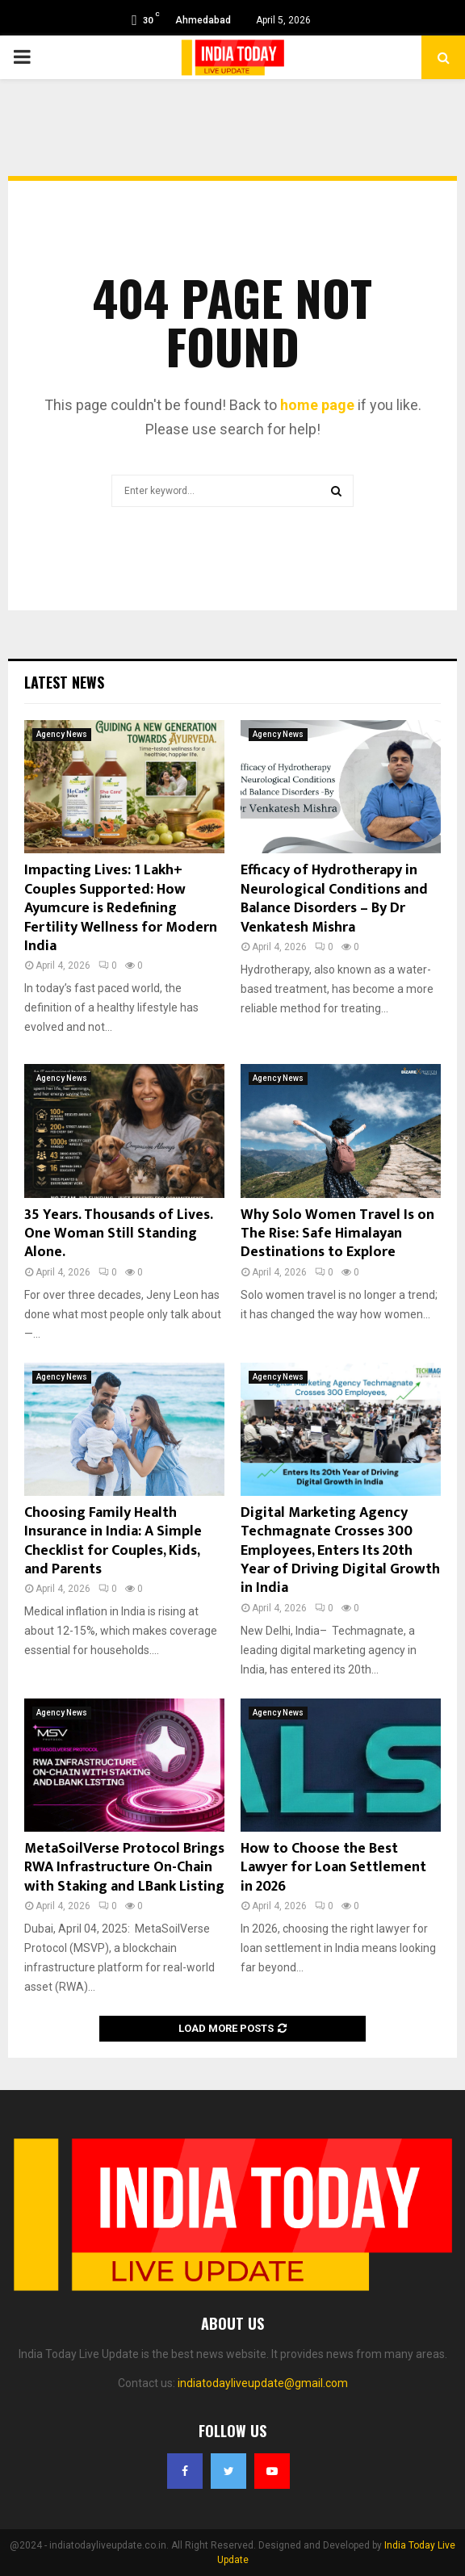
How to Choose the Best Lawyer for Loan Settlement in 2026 (333, 1868)
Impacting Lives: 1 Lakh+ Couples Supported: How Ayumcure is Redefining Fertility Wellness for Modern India (120, 908)
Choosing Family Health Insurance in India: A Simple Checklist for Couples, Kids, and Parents (113, 1541)
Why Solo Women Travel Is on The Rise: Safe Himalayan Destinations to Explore (337, 1234)
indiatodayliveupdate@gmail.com (263, 2383)
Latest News (64, 682)
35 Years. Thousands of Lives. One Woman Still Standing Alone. (118, 1234)
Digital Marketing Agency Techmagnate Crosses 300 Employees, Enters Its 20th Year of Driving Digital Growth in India (340, 1551)
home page (317, 404)
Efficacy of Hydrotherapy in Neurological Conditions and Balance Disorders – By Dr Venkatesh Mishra (334, 898)
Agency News (61, 734)
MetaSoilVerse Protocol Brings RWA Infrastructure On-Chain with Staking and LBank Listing (124, 1868)
